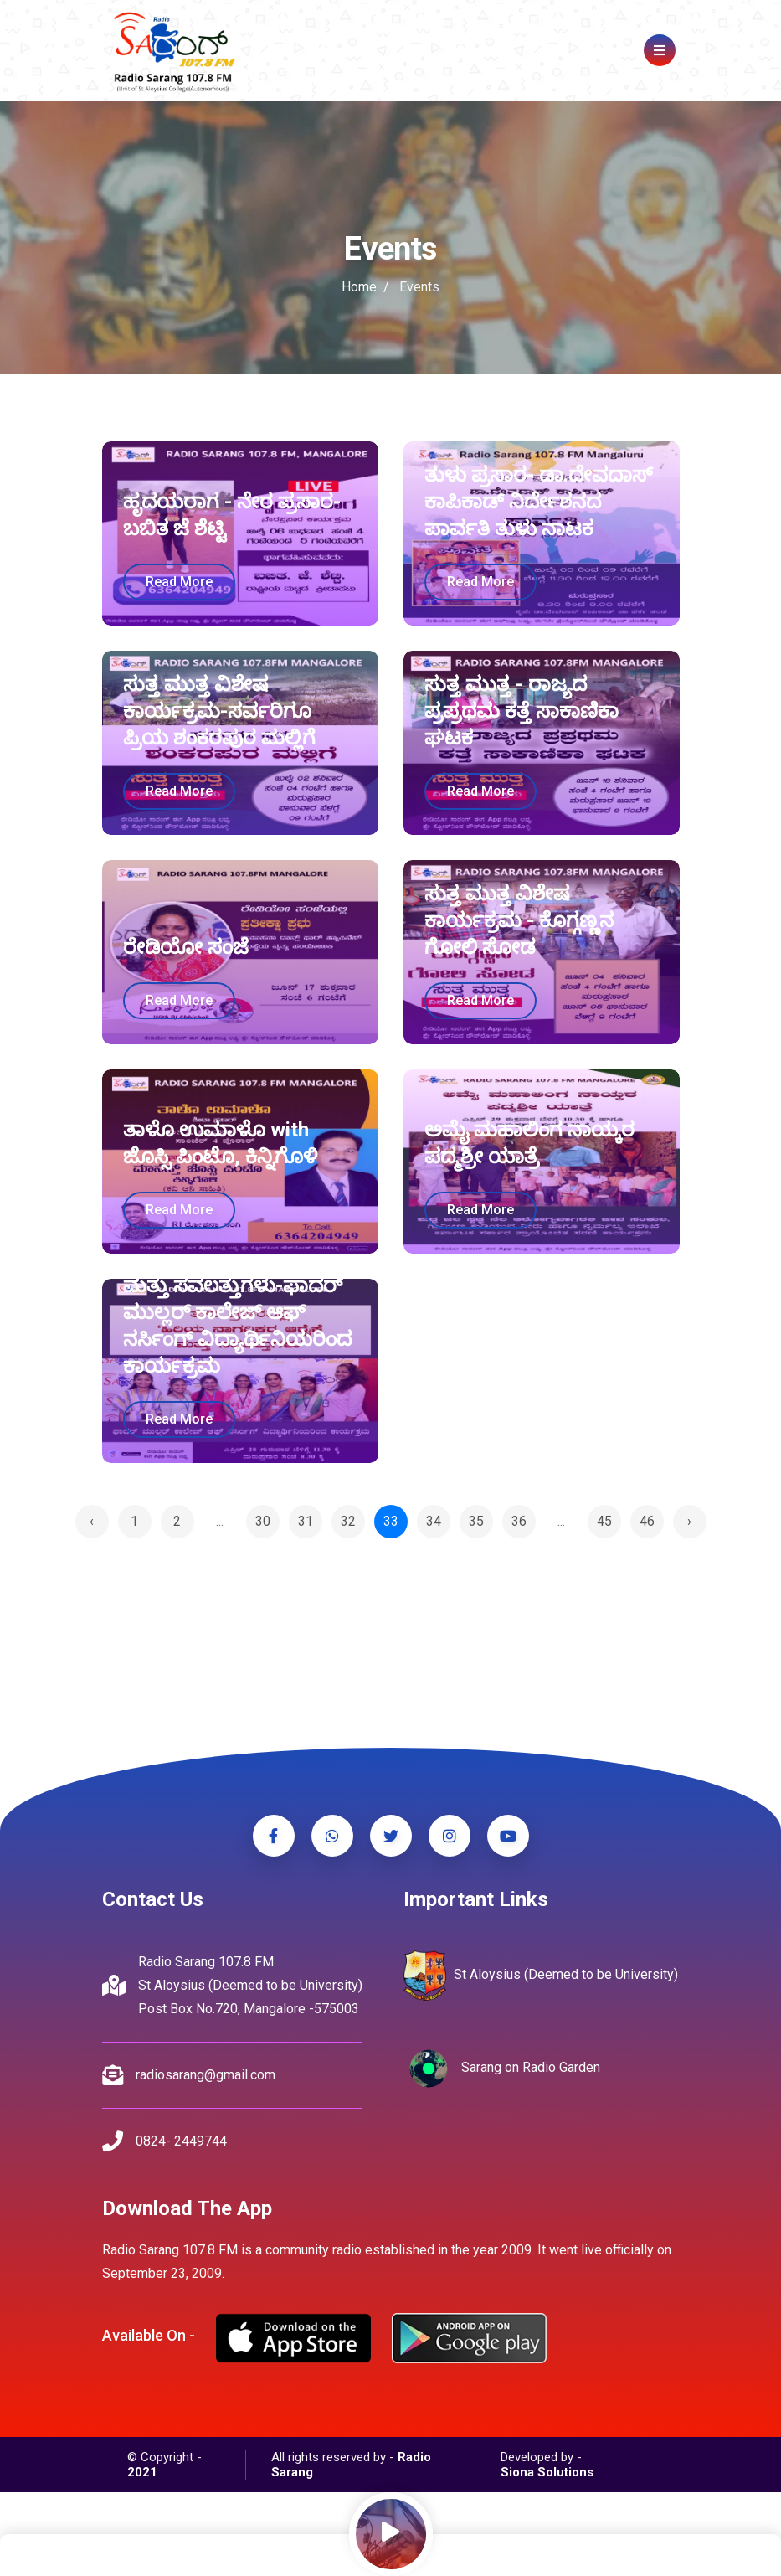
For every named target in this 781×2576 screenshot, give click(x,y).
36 (519, 1521)
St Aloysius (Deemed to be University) (540, 1975)
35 (476, 1521)
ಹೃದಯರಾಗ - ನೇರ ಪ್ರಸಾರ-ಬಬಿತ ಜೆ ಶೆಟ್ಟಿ (232, 515)
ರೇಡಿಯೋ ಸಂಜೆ (186, 947)
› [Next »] (689, 1521)
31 (305, 1521)
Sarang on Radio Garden (501, 2068)
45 (604, 1521)
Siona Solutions (547, 2472)
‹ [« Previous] (92, 1521)
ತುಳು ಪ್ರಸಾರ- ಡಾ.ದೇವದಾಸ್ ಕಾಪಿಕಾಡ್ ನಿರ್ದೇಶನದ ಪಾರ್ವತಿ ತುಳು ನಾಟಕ (538, 501)
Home (359, 287)
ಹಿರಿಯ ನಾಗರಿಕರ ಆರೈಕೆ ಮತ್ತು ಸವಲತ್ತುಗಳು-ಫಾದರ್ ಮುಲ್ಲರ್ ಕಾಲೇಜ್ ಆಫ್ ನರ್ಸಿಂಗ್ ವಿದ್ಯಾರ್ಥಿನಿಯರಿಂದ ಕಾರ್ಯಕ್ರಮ (237, 1312)
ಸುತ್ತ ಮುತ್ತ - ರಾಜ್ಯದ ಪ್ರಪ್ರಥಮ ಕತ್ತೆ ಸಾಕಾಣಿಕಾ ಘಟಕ (521, 711)
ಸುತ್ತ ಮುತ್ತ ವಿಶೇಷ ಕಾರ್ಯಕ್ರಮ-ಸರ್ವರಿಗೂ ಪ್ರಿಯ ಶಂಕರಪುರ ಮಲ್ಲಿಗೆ (219, 711)
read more (179, 582)
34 (433, 1521)
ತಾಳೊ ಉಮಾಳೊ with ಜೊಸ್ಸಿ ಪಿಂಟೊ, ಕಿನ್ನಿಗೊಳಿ (220, 1143)
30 (262, 1521)
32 (348, 1521)
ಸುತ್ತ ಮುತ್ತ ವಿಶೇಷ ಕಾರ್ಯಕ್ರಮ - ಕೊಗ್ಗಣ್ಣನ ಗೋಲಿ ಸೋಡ (519, 920)
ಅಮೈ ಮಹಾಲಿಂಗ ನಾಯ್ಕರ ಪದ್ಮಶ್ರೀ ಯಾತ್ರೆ (529, 1143)
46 (647, 1521)
